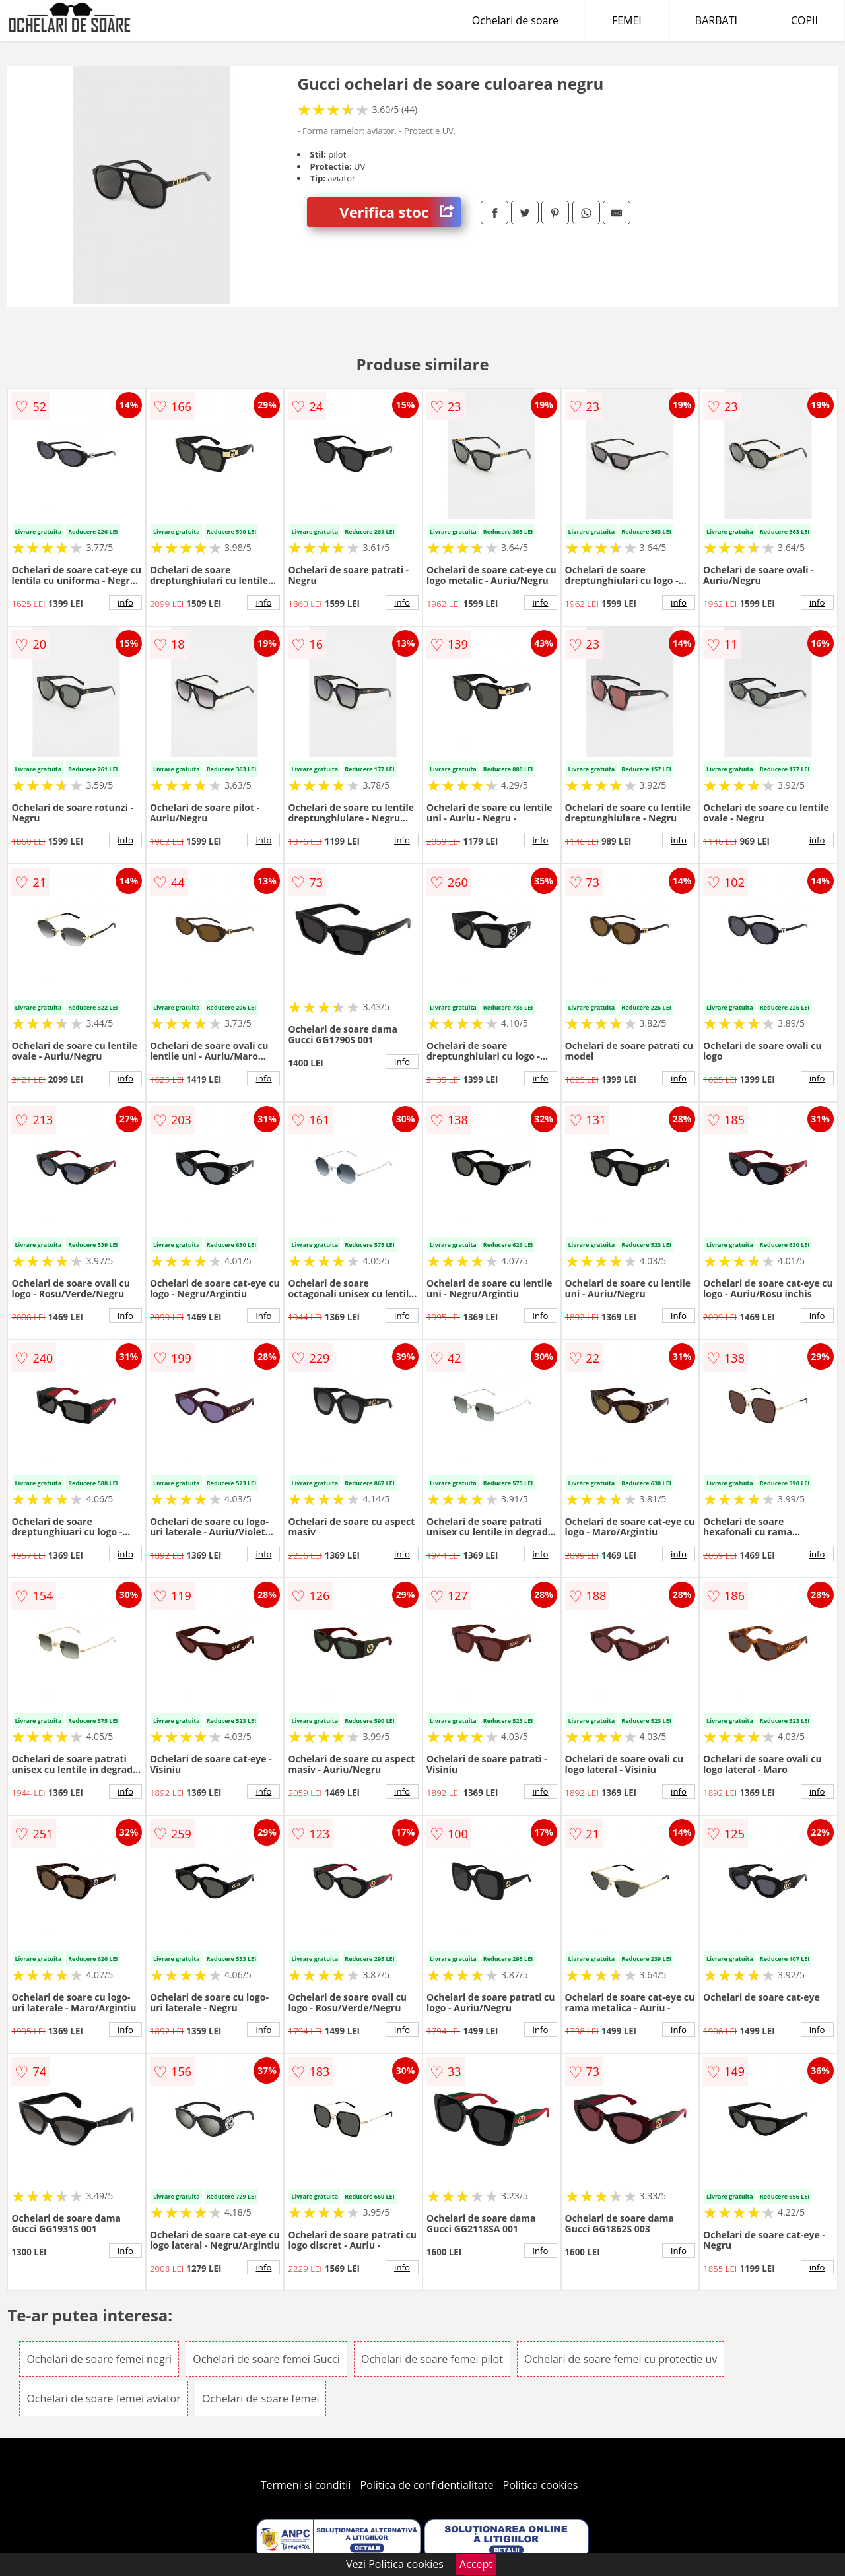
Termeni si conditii (306, 2485)
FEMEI (627, 20)
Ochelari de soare (515, 20)
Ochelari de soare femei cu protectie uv (620, 2359)
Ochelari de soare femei (261, 2398)
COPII (804, 20)
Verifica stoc (400, 212)
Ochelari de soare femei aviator (103, 2398)
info (125, 602)
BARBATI (716, 20)
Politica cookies (540, 2485)
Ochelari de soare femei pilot (432, 2359)
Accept (475, 2564)
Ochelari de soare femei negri (99, 2359)
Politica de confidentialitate (427, 2485)
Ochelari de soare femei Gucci (266, 2359)
